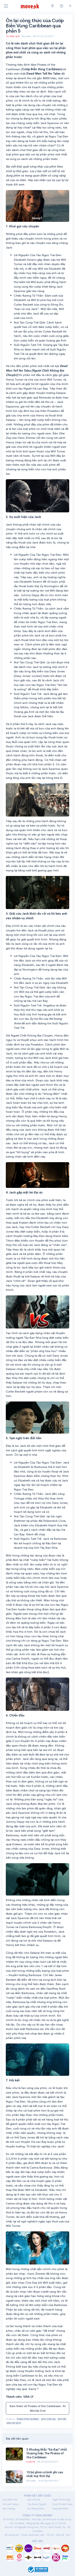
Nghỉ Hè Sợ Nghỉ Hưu (62, 2499)
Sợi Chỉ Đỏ (33, 2499)
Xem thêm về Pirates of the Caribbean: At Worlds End (37, 2408)
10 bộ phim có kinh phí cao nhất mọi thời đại (44, 2474)
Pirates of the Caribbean (28, 2419)
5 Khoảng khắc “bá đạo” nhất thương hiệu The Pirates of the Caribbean (46, 2453)
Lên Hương (8, 2508)
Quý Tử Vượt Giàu (62, 2504)
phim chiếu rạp (48, 2419)
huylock (31, 2461)
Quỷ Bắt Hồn (10, 2499)
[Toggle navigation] (6, 6)
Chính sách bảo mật (32, 2535)
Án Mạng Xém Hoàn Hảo (37, 2508)
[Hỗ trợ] (61, 6)
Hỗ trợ (50, 2535)
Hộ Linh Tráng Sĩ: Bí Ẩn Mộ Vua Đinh (12, 2504)
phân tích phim (14, 2423)
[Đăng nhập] (70, 6)
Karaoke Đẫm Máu (62, 2508)
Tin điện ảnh (13, 36)
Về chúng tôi (12, 2535)
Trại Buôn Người (36, 2504)
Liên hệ (60, 2535)
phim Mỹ (62, 2419)
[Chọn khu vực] (52, 6)
